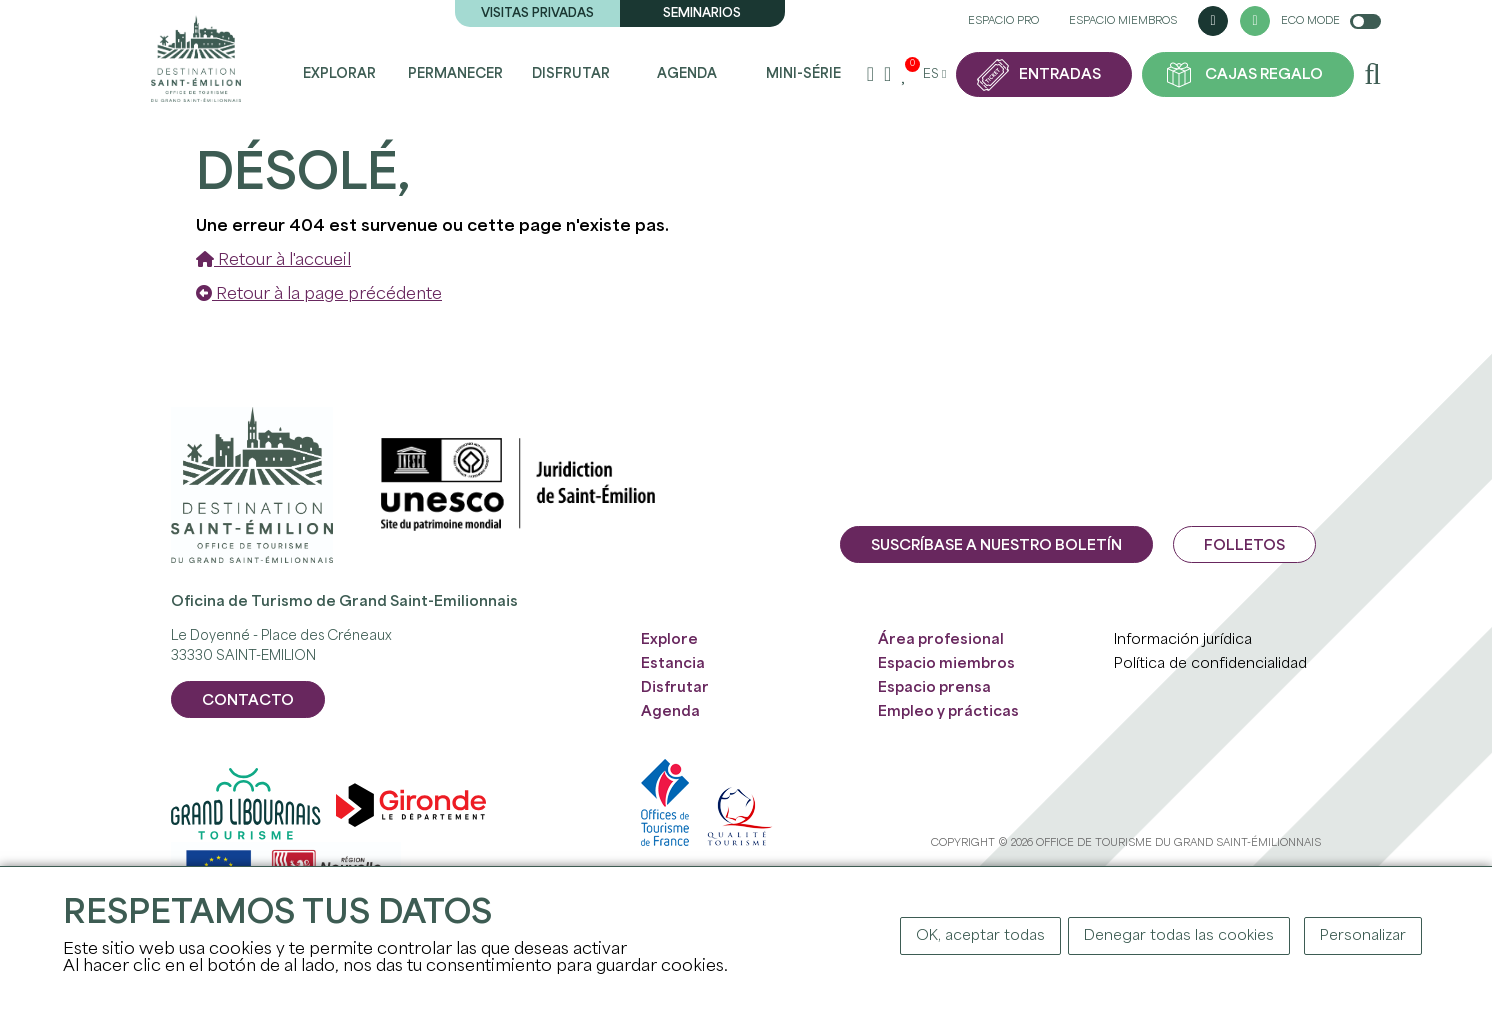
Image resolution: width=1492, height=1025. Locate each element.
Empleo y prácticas (948, 712)
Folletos (1244, 546)
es (934, 74)
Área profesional (941, 640)
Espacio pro (1003, 21)
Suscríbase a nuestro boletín (996, 546)
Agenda (687, 74)
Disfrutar (571, 74)
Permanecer (455, 74)
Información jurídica (1183, 640)
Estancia (673, 664)
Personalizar (1363, 936)
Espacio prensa (934, 688)
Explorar (339, 74)
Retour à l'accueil (273, 260)
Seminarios (702, 13)
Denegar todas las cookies (1179, 936)
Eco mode (1331, 21)
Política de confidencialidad (1210, 664)
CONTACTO (248, 701)
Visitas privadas (537, 13)
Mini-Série (803, 74)
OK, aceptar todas (980, 936)
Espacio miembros (1123, 21)
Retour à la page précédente (319, 294)
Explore (669, 640)
